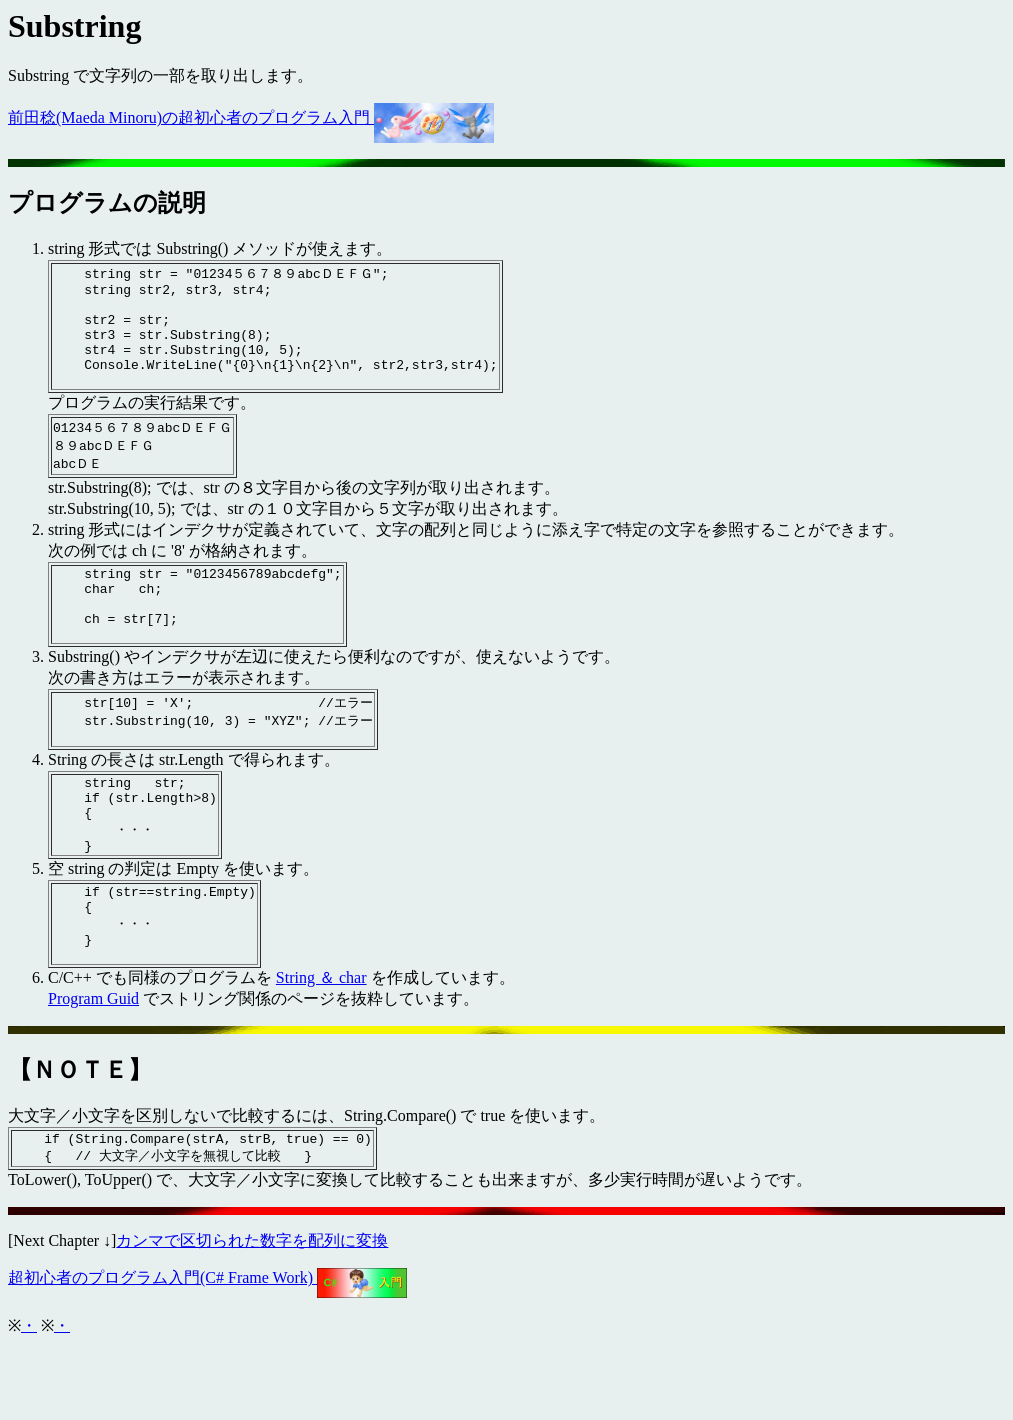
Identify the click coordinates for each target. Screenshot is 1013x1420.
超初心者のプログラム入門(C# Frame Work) (207, 1352)
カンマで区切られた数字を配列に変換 (252, 1315)
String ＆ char (321, 1048)
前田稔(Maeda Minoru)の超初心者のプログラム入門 (251, 117)
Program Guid (93, 1069)
